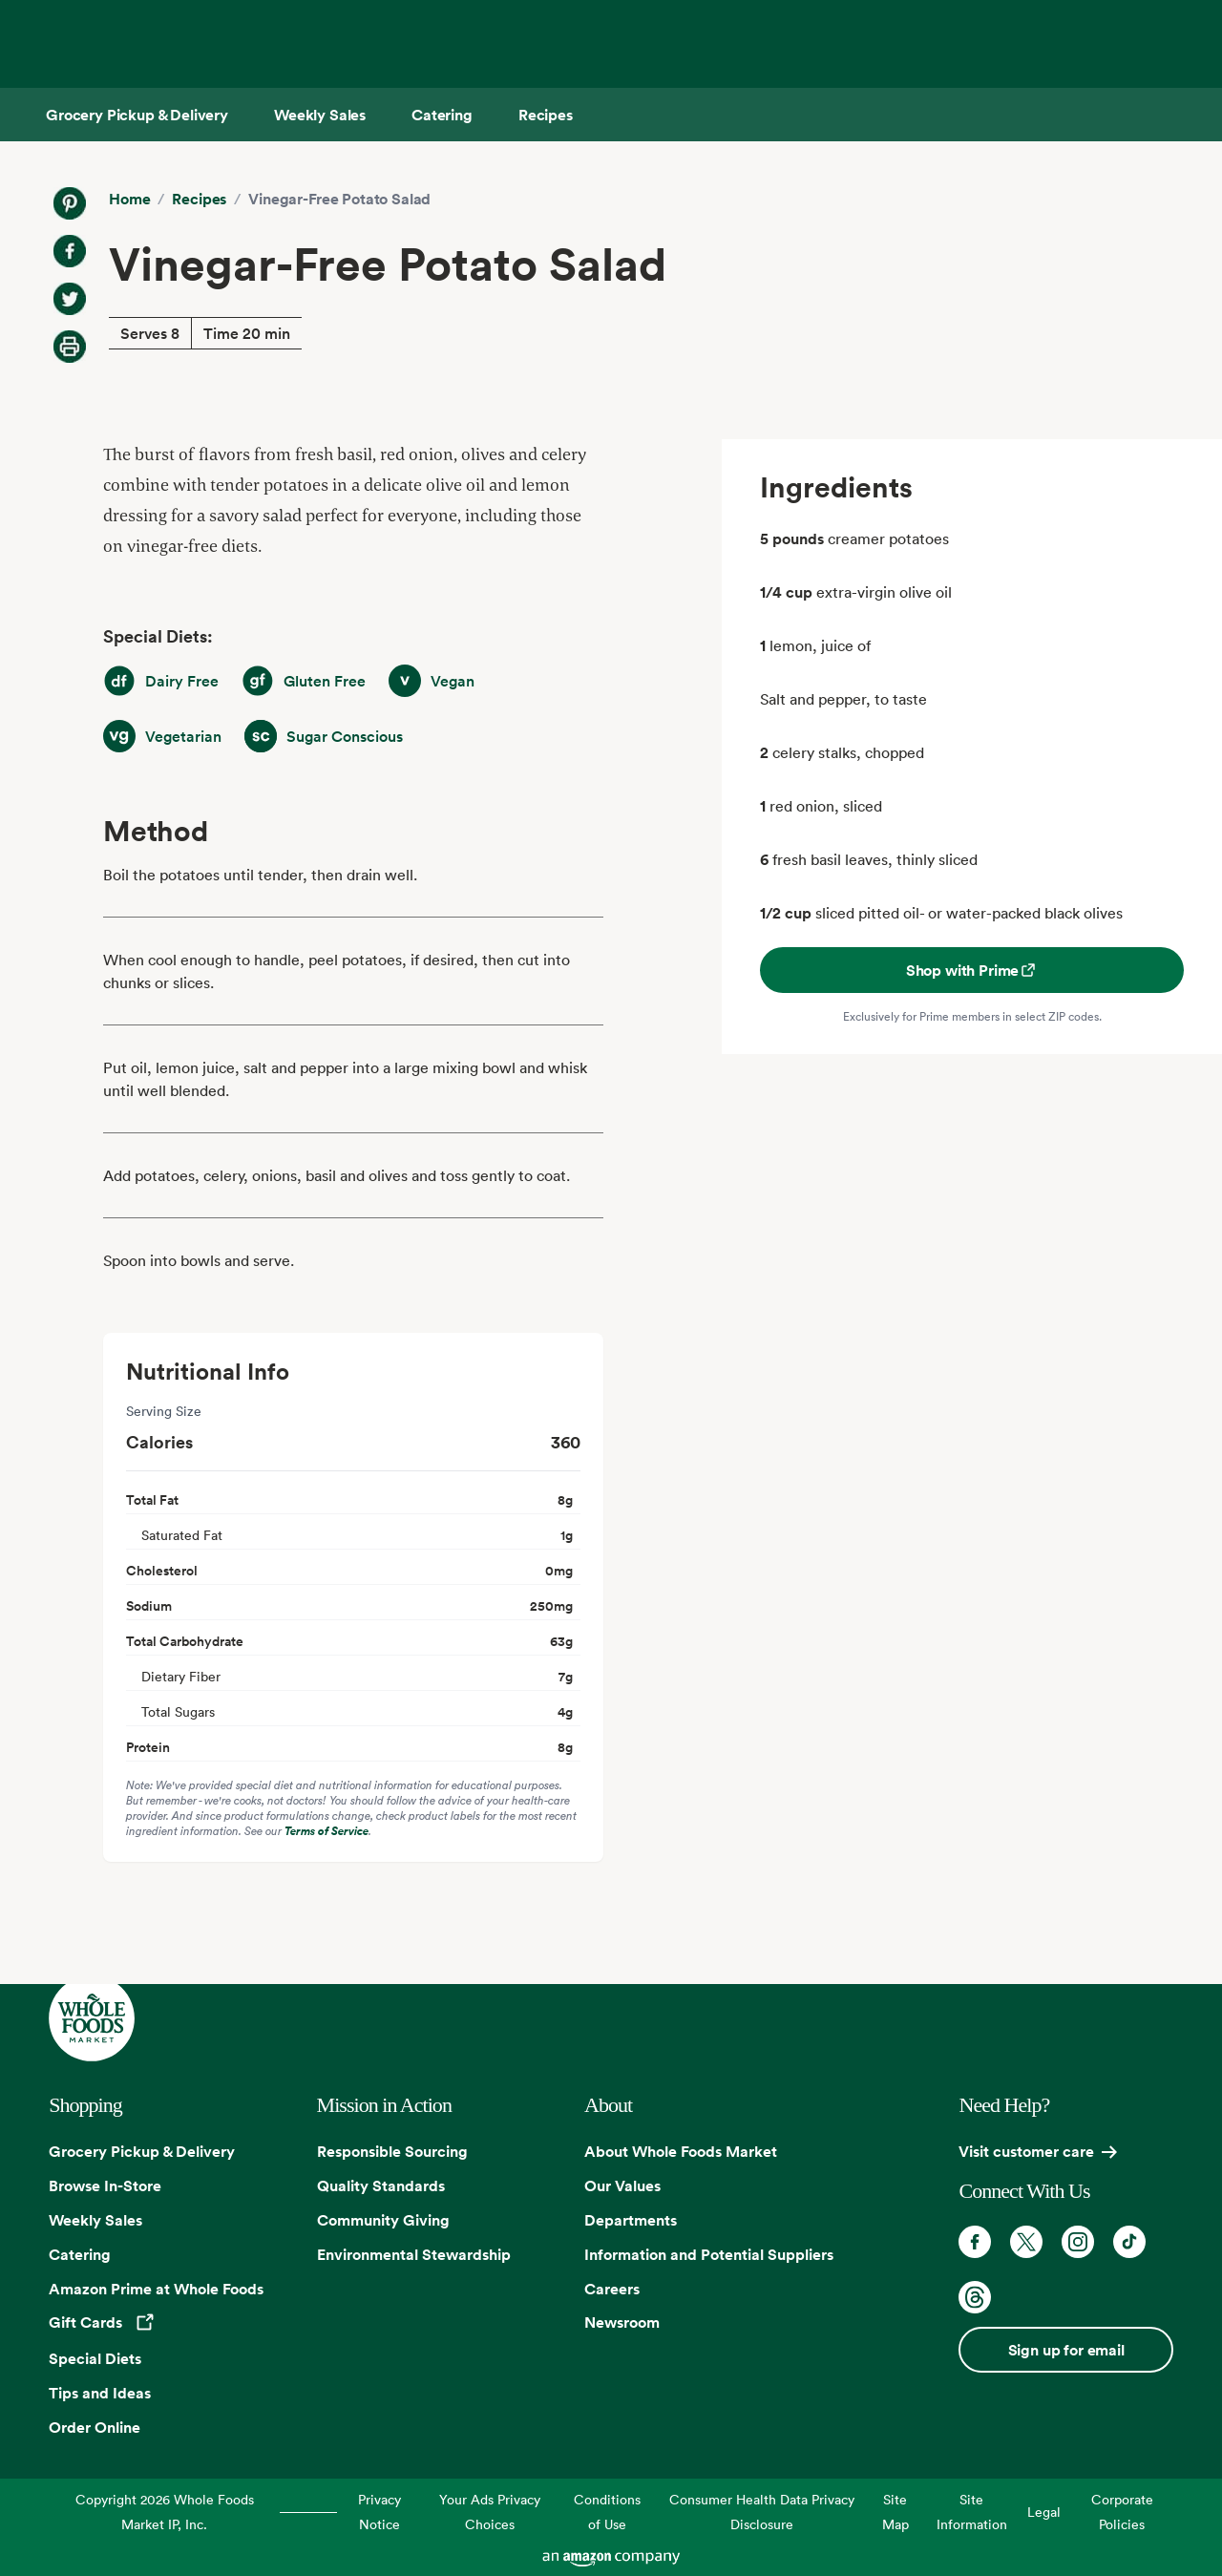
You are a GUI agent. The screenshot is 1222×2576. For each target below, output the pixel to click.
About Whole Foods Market (680, 2151)
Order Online (94, 2427)
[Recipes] (545, 114)
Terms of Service (326, 1831)
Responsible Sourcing (392, 2151)
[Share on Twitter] (69, 299)
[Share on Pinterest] (69, 203)
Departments (630, 2219)
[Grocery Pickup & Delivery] (137, 114)
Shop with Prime (972, 970)
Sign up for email (1066, 2349)
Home (129, 198)
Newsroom (622, 2322)
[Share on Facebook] (69, 251)
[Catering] (442, 114)
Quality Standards (381, 2185)
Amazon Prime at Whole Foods (156, 2288)
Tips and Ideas (100, 2392)
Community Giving (383, 2219)
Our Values (622, 2185)
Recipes (199, 198)
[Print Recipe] (69, 346)
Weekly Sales (95, 2219)
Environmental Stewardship (414, 2254)
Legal (1044, 2511)
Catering (80, 2254)
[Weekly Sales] (320, 114)
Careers (612, 2288)
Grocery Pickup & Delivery (142, 2151)
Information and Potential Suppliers (708, 2254)
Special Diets (95, 2358)
